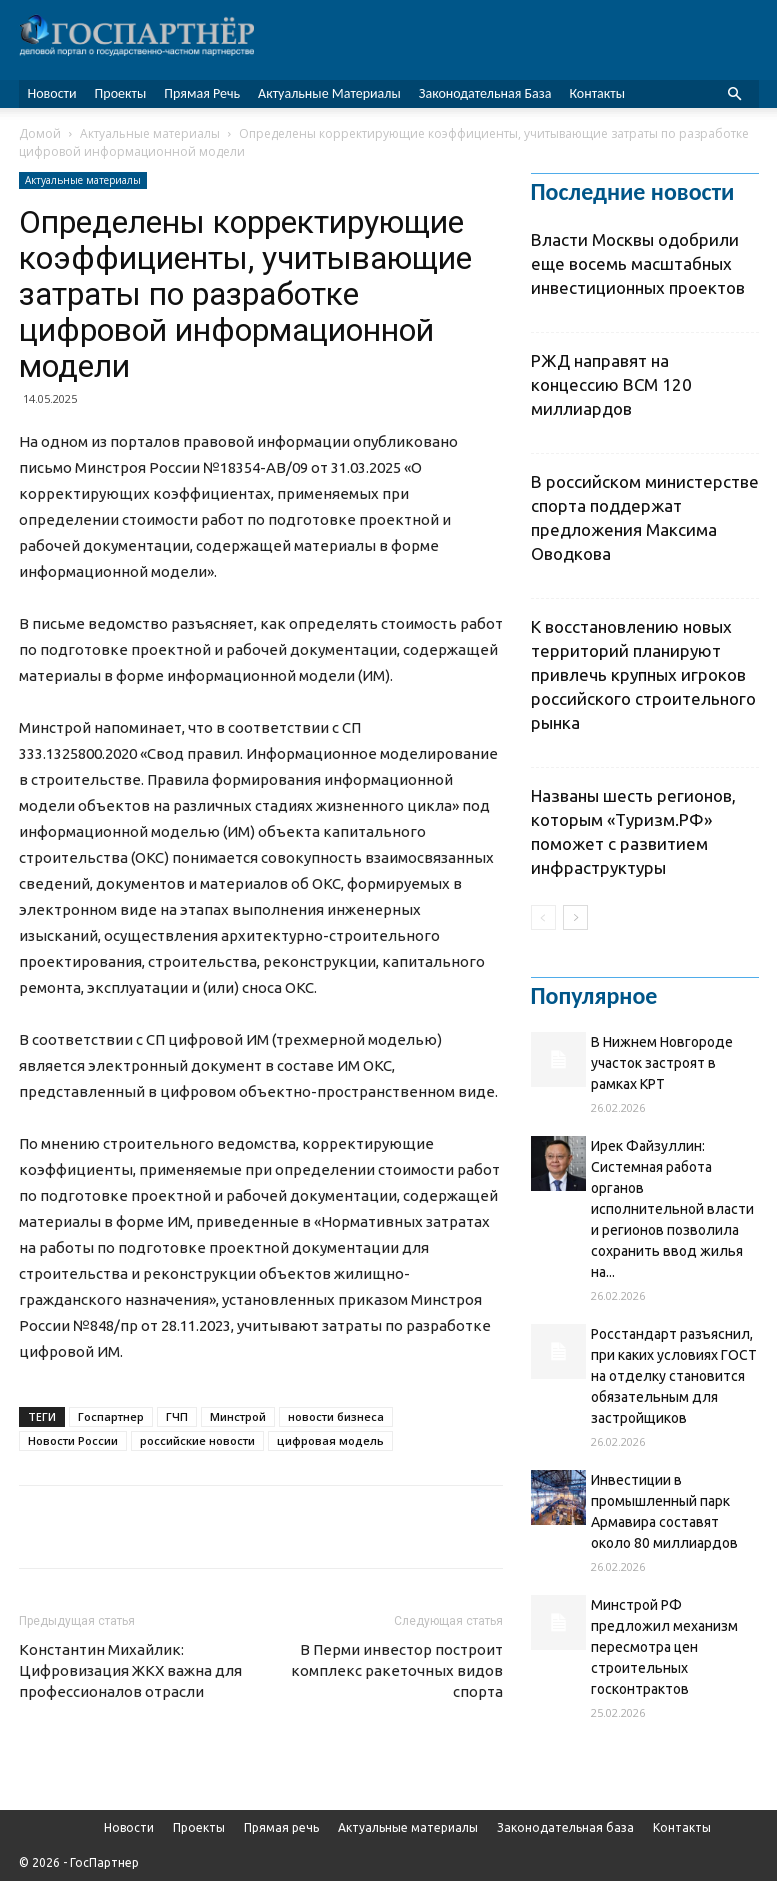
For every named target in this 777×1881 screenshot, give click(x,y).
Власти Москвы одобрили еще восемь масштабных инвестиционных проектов (638, 263)
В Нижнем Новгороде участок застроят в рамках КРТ (662, 1063)
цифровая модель (330, 1440)
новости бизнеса (336, 1416)
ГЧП (177, 1416)
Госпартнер (111, 1416)
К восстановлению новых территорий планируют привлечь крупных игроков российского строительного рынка (643, 674)
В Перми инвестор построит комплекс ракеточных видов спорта (397, 1670)
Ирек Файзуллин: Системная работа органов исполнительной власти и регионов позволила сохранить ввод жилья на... (672, 1209)
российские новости (197, 1440)
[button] (735, 94)
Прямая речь (202, 93)
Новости (52, 93)
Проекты (121, 93)
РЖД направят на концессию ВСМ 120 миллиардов (611, 384)
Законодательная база (485, 93)
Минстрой (238, 1416)
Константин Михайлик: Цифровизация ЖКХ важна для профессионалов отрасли (130, 1670)
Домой (40, 133)
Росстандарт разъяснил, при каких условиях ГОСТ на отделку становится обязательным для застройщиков (674, 1376)
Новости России (73, 1440)
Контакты (597, 93)
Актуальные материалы (329, 93)
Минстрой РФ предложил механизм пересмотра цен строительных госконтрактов (664, 1647)
